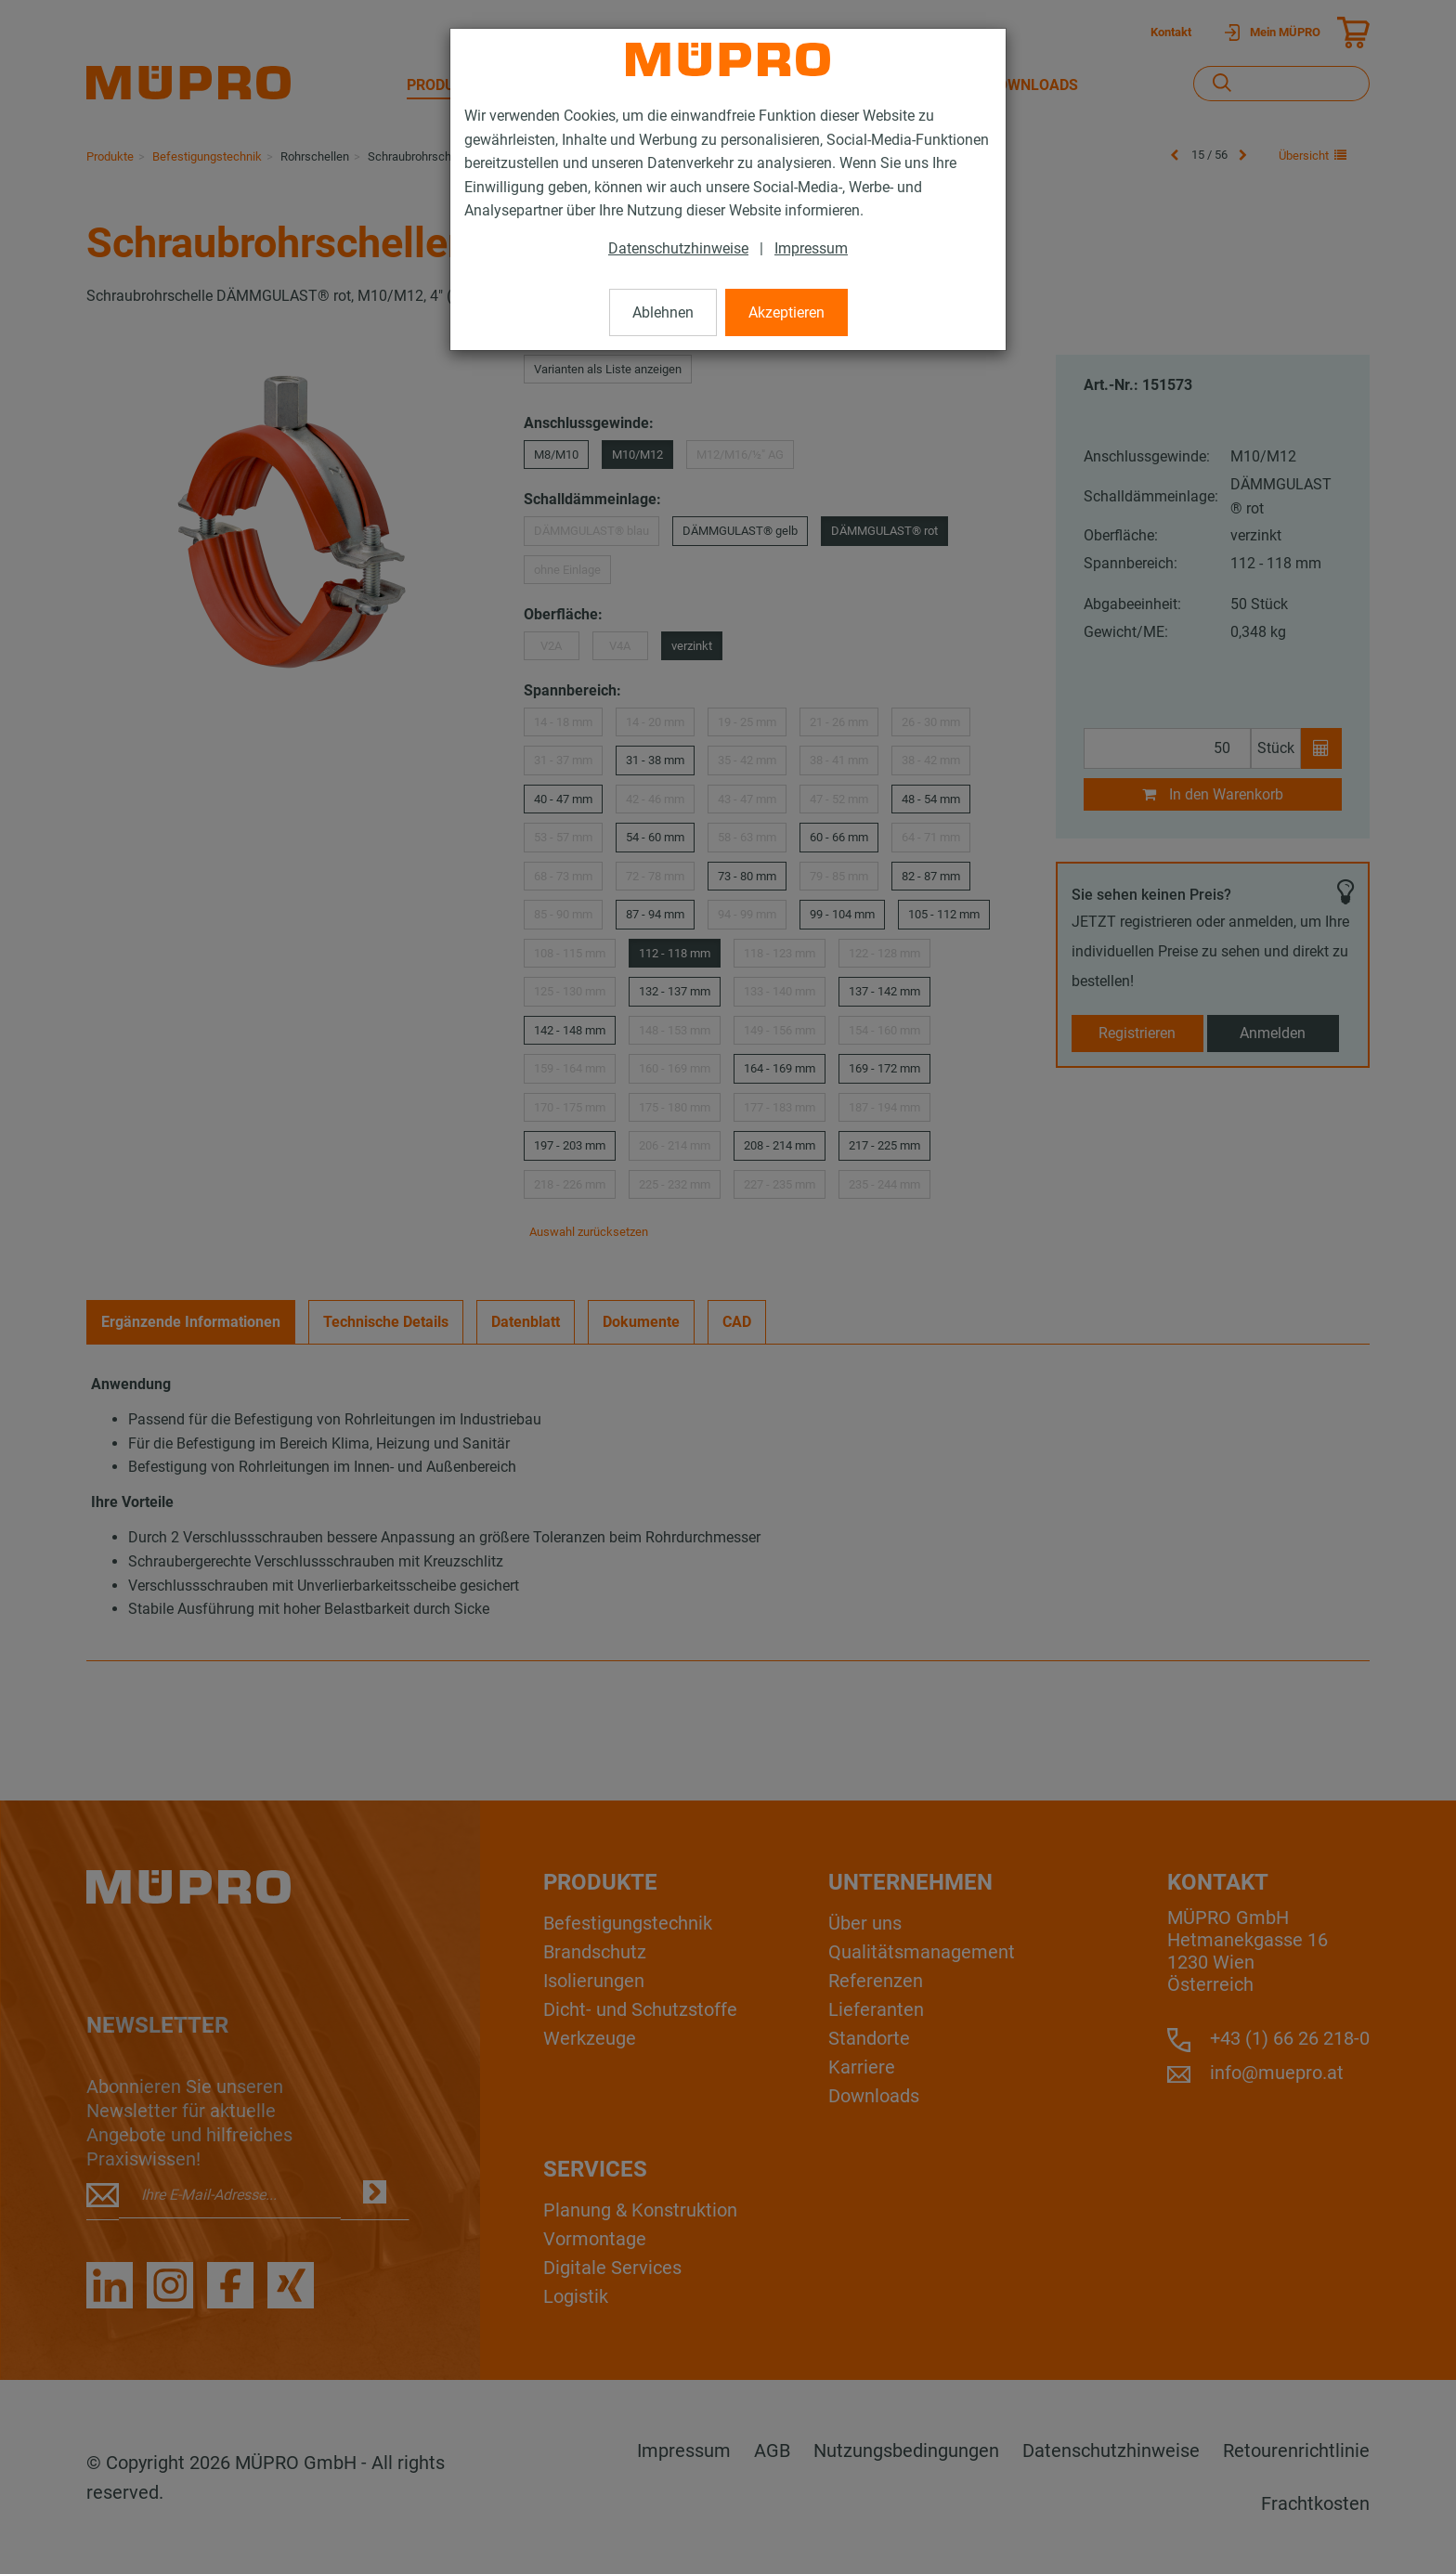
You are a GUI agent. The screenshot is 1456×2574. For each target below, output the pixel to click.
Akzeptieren (786, 312)
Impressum (811, 248)
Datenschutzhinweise (678, 248)
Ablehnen (663, 312)
